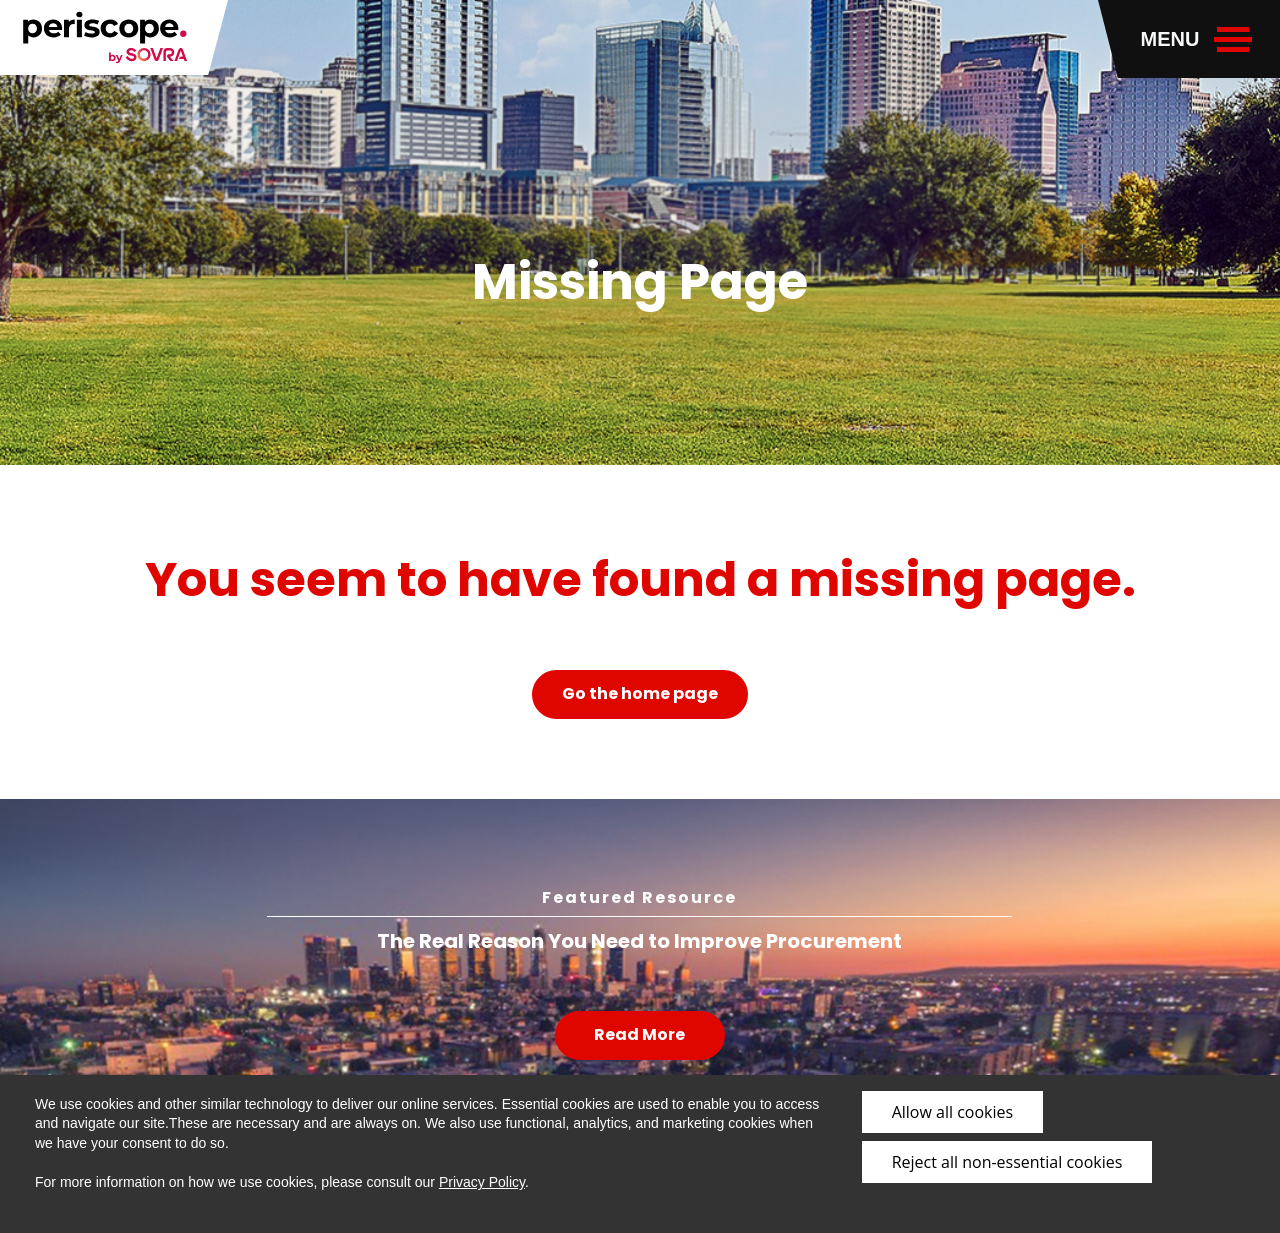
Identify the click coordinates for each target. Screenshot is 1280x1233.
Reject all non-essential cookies (1007, 1162)
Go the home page (640, 693)
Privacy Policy (482, 1182)
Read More (639, 1034)
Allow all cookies (952, 1112)
